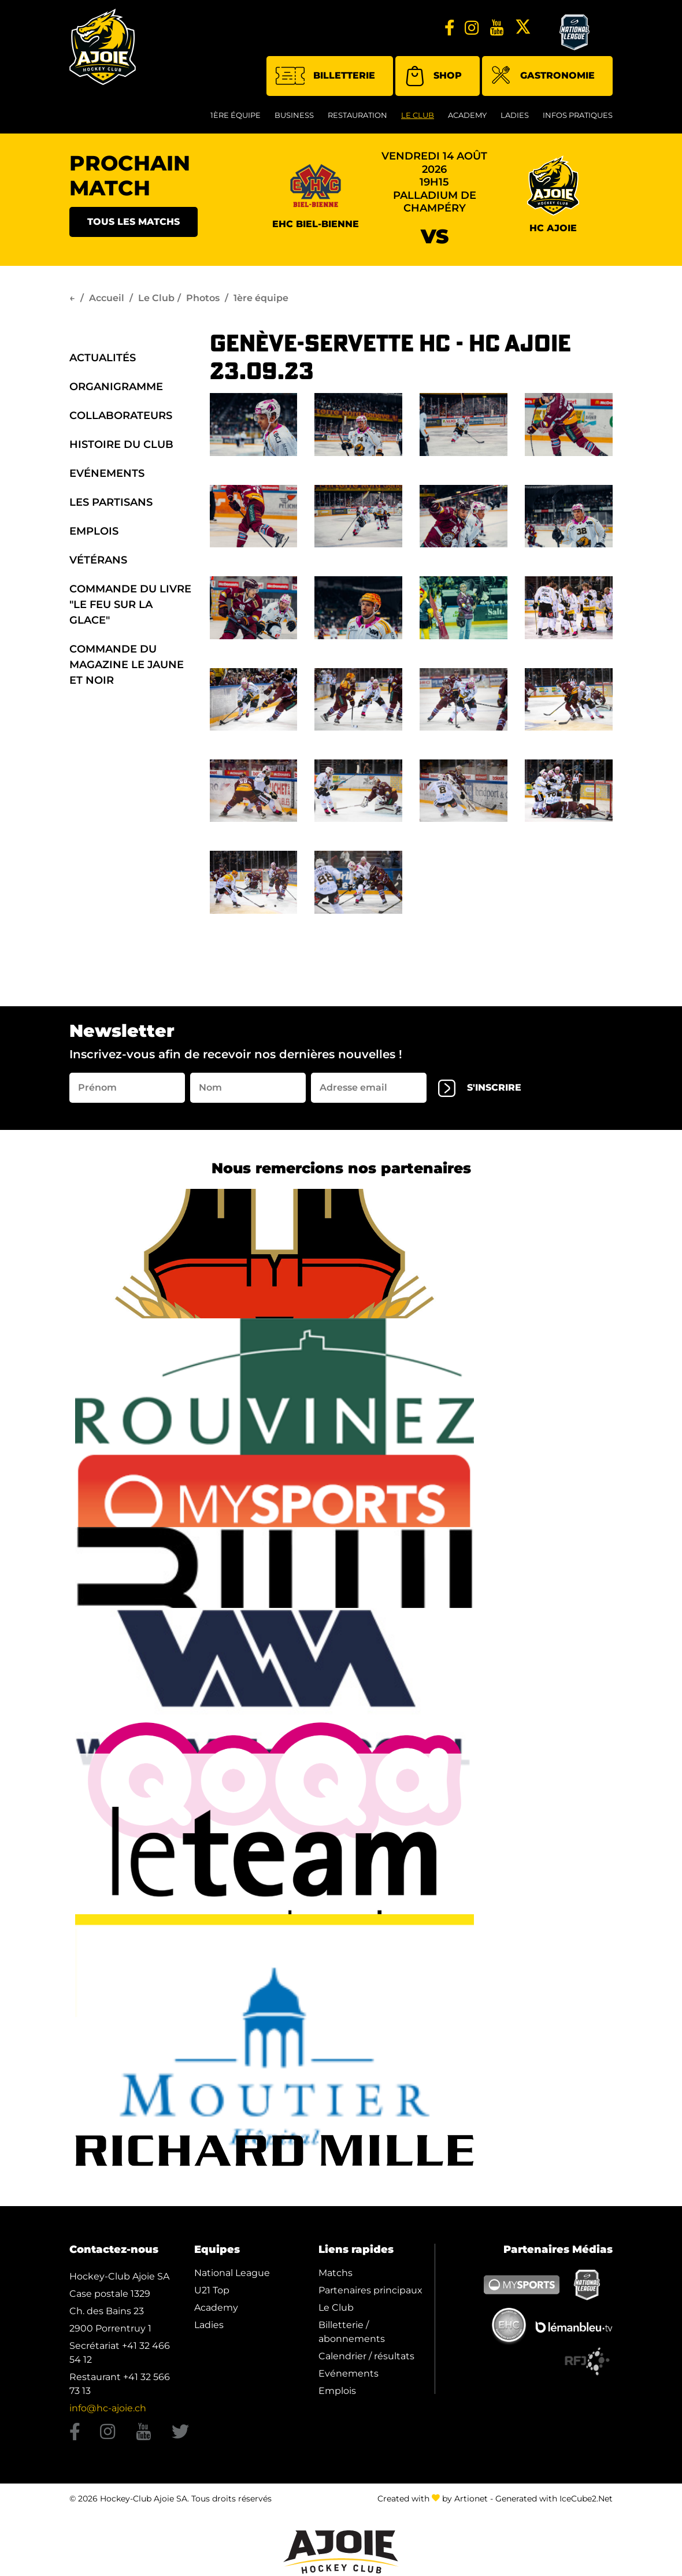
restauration (357, 115)
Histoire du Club (121, 444)
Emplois (93, 531)
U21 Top (211, 2290)
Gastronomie (543, 76)
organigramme (116, 386)
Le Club (417, 115)
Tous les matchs (133, 221)
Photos (203, 297)
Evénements (106, 473)
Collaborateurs (120, 415)
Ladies (515, 115)
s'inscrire (479, 1088)
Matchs (335, 2272)
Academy (467, 115)
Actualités (102, 357)
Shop (433, 76)
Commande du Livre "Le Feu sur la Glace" (130, 605)
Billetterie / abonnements (351, 2331)
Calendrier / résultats (366, 2356)
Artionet (471, 2498)
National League (232, 2272)
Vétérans (98, 560)
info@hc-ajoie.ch (107, 2408)
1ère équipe (235, 115)
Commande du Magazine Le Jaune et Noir (126, 665)
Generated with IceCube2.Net (554, 2498)
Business (294, 115)
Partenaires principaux (370, 2290)
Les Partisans (111, 502)
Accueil (106, 297)
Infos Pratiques (578, 115)
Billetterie (325, 75)
